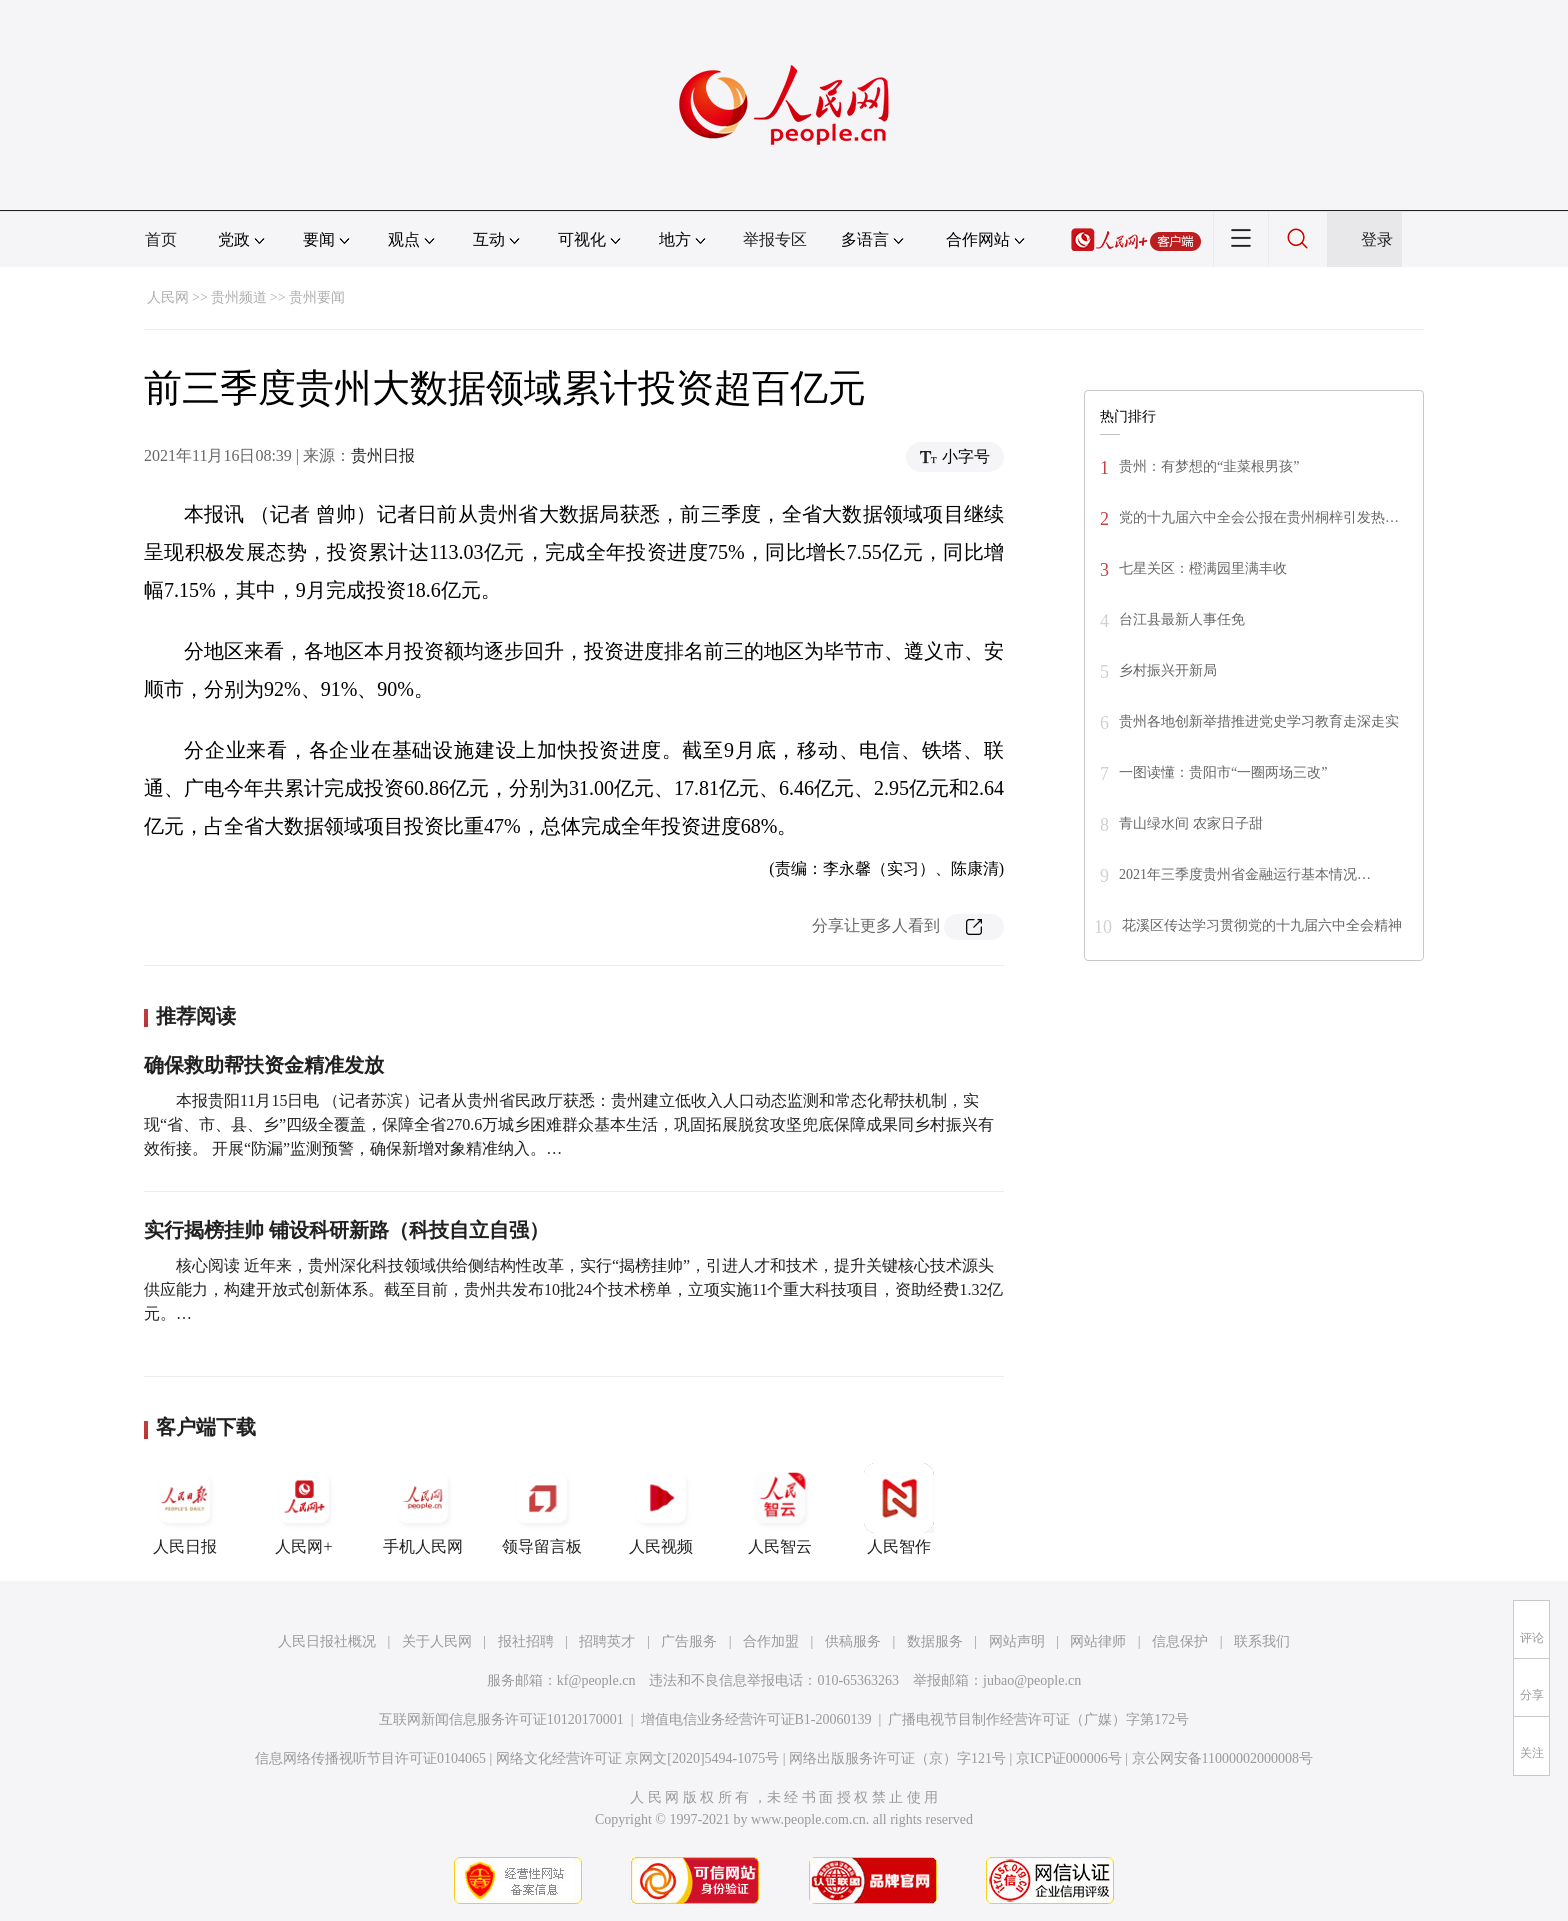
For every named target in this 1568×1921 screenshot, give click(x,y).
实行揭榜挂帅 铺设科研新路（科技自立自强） (346, 1230)
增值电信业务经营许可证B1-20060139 (756, 1719)
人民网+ (304, 1509)
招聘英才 (607, 1641)
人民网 (168, 297)
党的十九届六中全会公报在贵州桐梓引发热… (1259, 517)
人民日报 (185, 1509)
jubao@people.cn (1032, 1680)
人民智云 (780, 1509)
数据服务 (935, 1641)
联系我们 (1262, 1641)
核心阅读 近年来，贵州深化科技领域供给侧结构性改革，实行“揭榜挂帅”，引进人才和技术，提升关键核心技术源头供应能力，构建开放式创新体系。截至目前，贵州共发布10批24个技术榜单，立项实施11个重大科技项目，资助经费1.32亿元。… (573, 1289)
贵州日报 (383, 455)
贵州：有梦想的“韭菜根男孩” (1209, 466)
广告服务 (689, 1641)
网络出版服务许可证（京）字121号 (897, 1758)
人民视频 (661, 1509)
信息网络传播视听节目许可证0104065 (370, 1758)
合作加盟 (771, 1641)
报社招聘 (526, 1641)
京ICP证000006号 (1069, 1758)
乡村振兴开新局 (1168, 670)
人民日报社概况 (327, 1641)
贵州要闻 (317, 297)
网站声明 (1017, 1641)
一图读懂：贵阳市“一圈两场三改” (1223, 772)
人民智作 (899, 1509)
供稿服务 (853, 1641)
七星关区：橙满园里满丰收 (1203, 568)
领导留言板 (542, 1509)
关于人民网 (437, 1641)
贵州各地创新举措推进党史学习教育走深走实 (1259, 721)
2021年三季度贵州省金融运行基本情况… (1245, 874)
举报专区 (775, 239)
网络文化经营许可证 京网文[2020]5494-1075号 (638, 1758)
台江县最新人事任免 (1182, 619)
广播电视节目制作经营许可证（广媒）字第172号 (1038, 1719)
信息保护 (1180, 1641)
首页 (161, 239)
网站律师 (1098, 1641)
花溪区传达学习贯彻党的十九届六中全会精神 (1262, 925)
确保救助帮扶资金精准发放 (264, 1065)
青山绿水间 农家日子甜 (1191, 823)
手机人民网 (423, 1509)
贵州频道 (239, 297)
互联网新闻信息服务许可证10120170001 (501, 1719)
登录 (1377, 239)
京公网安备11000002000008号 (1222, 1758)
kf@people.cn (596, 1680)
